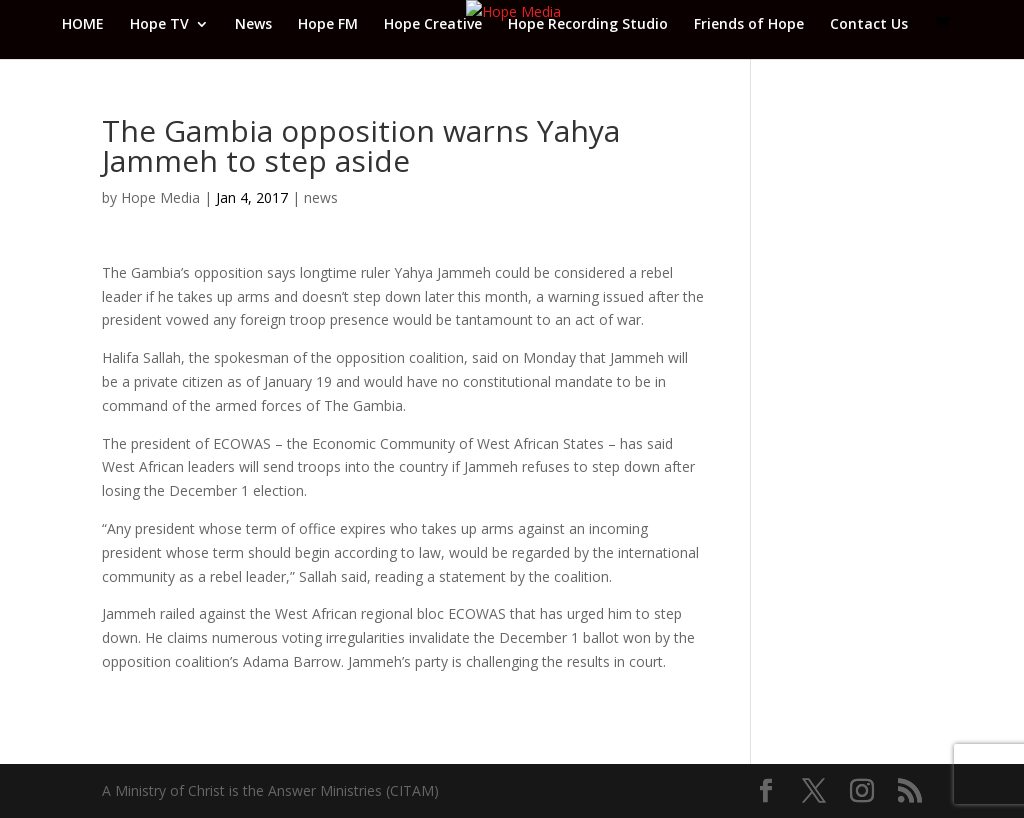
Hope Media (160, 197)
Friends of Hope (749, 25)
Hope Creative (433, 25)
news (321, 197)
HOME (83, 25)
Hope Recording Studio (588, 25)
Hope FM (328, 25)
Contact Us (869, 25)
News (253, 25)
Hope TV (159, 25)
